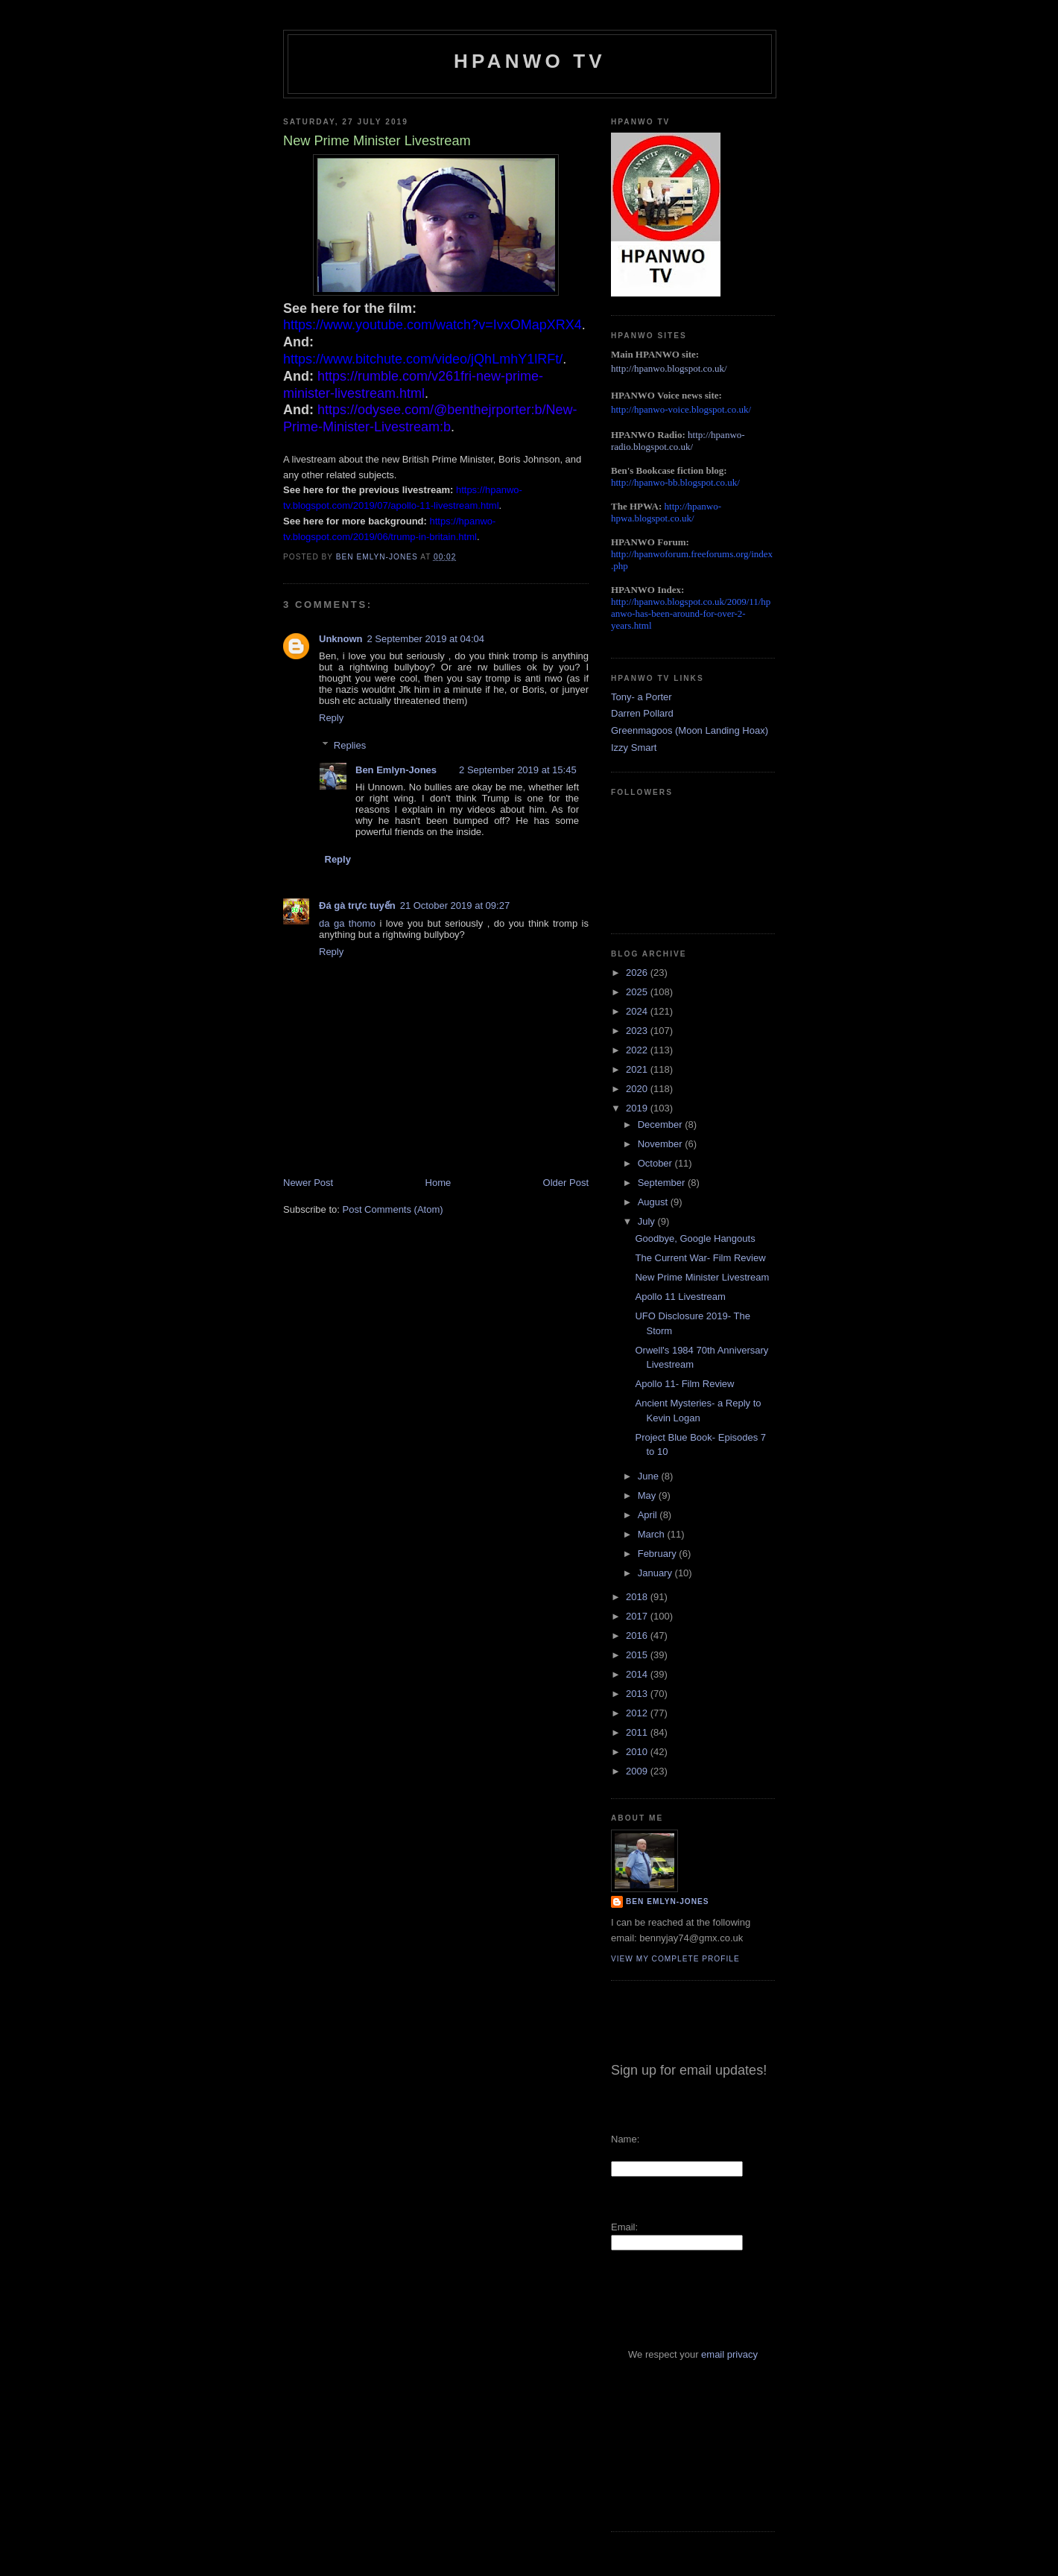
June (650, 1476)
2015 (638, 1654)
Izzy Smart (633, 747)
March (653, 1534)
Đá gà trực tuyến (357, 905)
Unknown (341, 638)
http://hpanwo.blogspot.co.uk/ (669, 368)
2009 (638, 1771)
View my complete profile (675, 1959)
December (661, 1124)
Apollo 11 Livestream (680, 1296)
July (648, 1221)
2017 (638, 1616)
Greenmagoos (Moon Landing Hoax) (689, 730)
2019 (638, 1108)
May (648, 1495)
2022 (638, 1050)
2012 (638, 1713)
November (661, 1143)
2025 (638, 991)
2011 (638, 1732)
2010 (638, 1751)
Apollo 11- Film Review (684, 1383)
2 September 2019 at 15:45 (518, 769)
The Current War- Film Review (700, 1257)
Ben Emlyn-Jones (396, 769)
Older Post (566, 1182)
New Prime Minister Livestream (702, 1277)
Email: (624, 2227)
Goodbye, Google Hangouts (695, 1238)
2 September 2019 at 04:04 (426, 638)
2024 (638, 1011)
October (656, 1163)
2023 (638, 1030)
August (654, 1202)
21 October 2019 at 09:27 (455, 905)
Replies (350, 745)
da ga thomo (347, 923)
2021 (638, 1069)
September (663, 1182)
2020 (638, 1088)
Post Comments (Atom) (393, 1209)
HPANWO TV (530, 61)
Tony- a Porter (641, 696)
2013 (638, 1693)
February (659, 1553)
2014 (638, 1674)
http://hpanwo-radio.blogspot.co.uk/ (678, 440)
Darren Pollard (642, 713)
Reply (331, 717)
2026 (638, 972)
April (649, 1514)
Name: (625, 2139)
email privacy (729, 2354)
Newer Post (308, 1182)
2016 (638, 1635)
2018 (638, 1596)
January (656, 1573)
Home (438, 1182)
